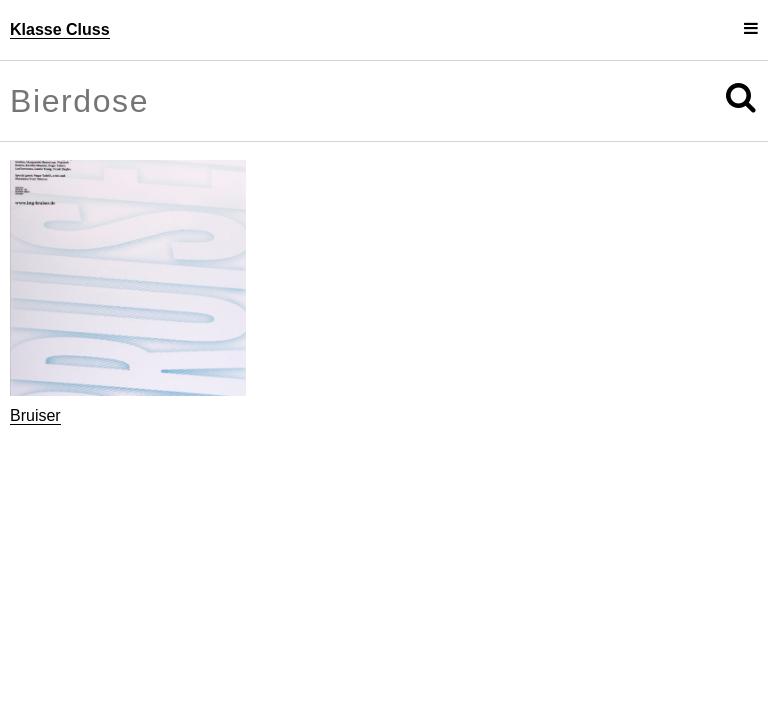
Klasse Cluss (60, 29)
